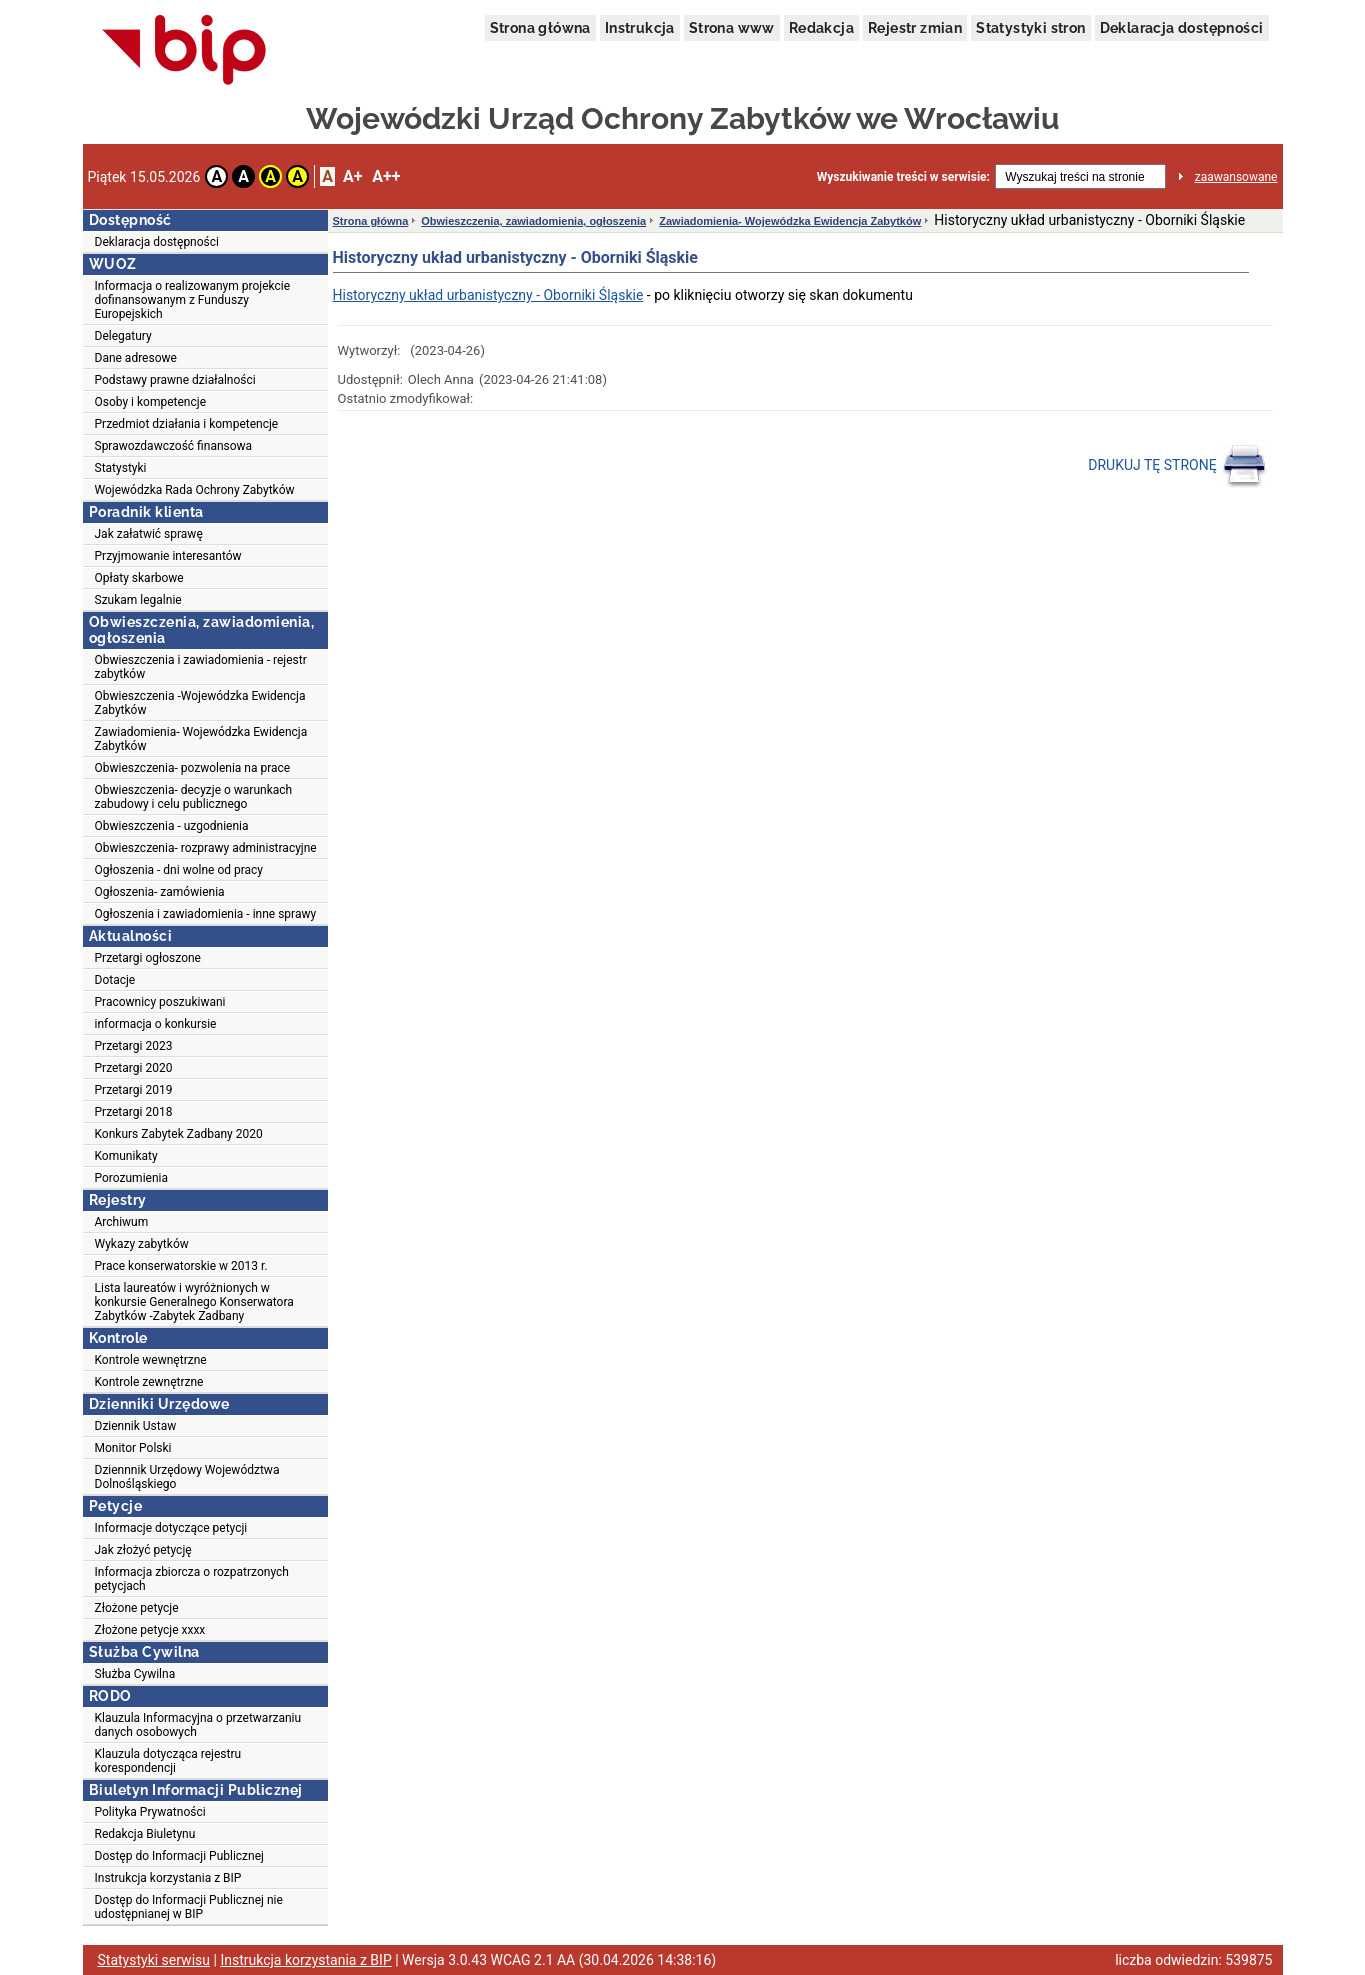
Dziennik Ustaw (136, 1426)
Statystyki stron (1030, 28)
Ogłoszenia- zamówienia (160, 892)
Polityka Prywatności (150, 1812)
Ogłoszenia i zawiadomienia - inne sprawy (206, 914)
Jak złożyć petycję (143, 1550)
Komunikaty (126, 1156)
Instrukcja (640, 28)
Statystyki (121, 468)
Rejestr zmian (915, 28)
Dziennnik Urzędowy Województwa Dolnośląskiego (187, 1477)
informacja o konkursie (156, 1024)
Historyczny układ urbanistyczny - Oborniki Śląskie (488, 295)
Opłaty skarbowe (139, 578)
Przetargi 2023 (134, 1046)
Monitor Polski (133, 1448)
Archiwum (122, 1222)
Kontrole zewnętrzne (149, 1382)
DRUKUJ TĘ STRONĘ (1177, 466)
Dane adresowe (136, 358)
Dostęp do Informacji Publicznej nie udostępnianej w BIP (189, 1907)
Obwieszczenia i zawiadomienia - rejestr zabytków (201, 667)
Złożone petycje (137, 1608)
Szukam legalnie (138, 600)
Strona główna (540, 28)
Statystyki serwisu (154, 1960)
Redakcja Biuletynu (145, 1834)
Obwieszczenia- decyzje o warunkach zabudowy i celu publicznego (194, 797)
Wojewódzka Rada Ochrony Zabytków (195, 490)
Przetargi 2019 (134, 1090)
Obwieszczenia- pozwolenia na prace (193, 768)
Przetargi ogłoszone (148, 958)
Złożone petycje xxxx (150, 1630)
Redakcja (821, 28)
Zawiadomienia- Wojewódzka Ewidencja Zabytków (201, 739)
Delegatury (123, 336)
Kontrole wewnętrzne (151, 1360)
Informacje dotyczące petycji (171, 1528)
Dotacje (115, 980)
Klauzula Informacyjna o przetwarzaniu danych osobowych (198, 1725)
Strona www (732, 28)
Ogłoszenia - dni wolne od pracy (179, 870)
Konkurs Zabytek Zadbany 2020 (179, 1134)
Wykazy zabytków (142, 1244)
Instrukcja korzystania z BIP (168, 1878)
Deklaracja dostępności (1182, 28)
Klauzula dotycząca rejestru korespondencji (168, 1761)
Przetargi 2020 (134, 1068)
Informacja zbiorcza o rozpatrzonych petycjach (192, 1579)
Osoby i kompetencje (151, 402)
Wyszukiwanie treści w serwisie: (903, 177)
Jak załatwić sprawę (149, 534)
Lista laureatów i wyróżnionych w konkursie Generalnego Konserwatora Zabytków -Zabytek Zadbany (194, 1302)
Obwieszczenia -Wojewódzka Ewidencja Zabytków (200, 703)
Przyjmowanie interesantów (168, 556)
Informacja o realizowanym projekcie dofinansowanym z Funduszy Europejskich (193, 300)
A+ (352, 176)
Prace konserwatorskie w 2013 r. (181, 1266)
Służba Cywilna (135, 1674)
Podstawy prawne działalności (175, 380)
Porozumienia (131, 1178)
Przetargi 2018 (134, 1112)
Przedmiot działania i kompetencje (187, 424)
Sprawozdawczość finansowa (174, 446)
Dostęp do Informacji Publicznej (179, 1856)
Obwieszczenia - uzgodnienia (172, 826)
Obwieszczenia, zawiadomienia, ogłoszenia (533, 221)
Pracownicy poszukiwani (160, 1002)
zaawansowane (1236, 177)
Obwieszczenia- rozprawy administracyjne (206, 848)
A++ (386, 176)
